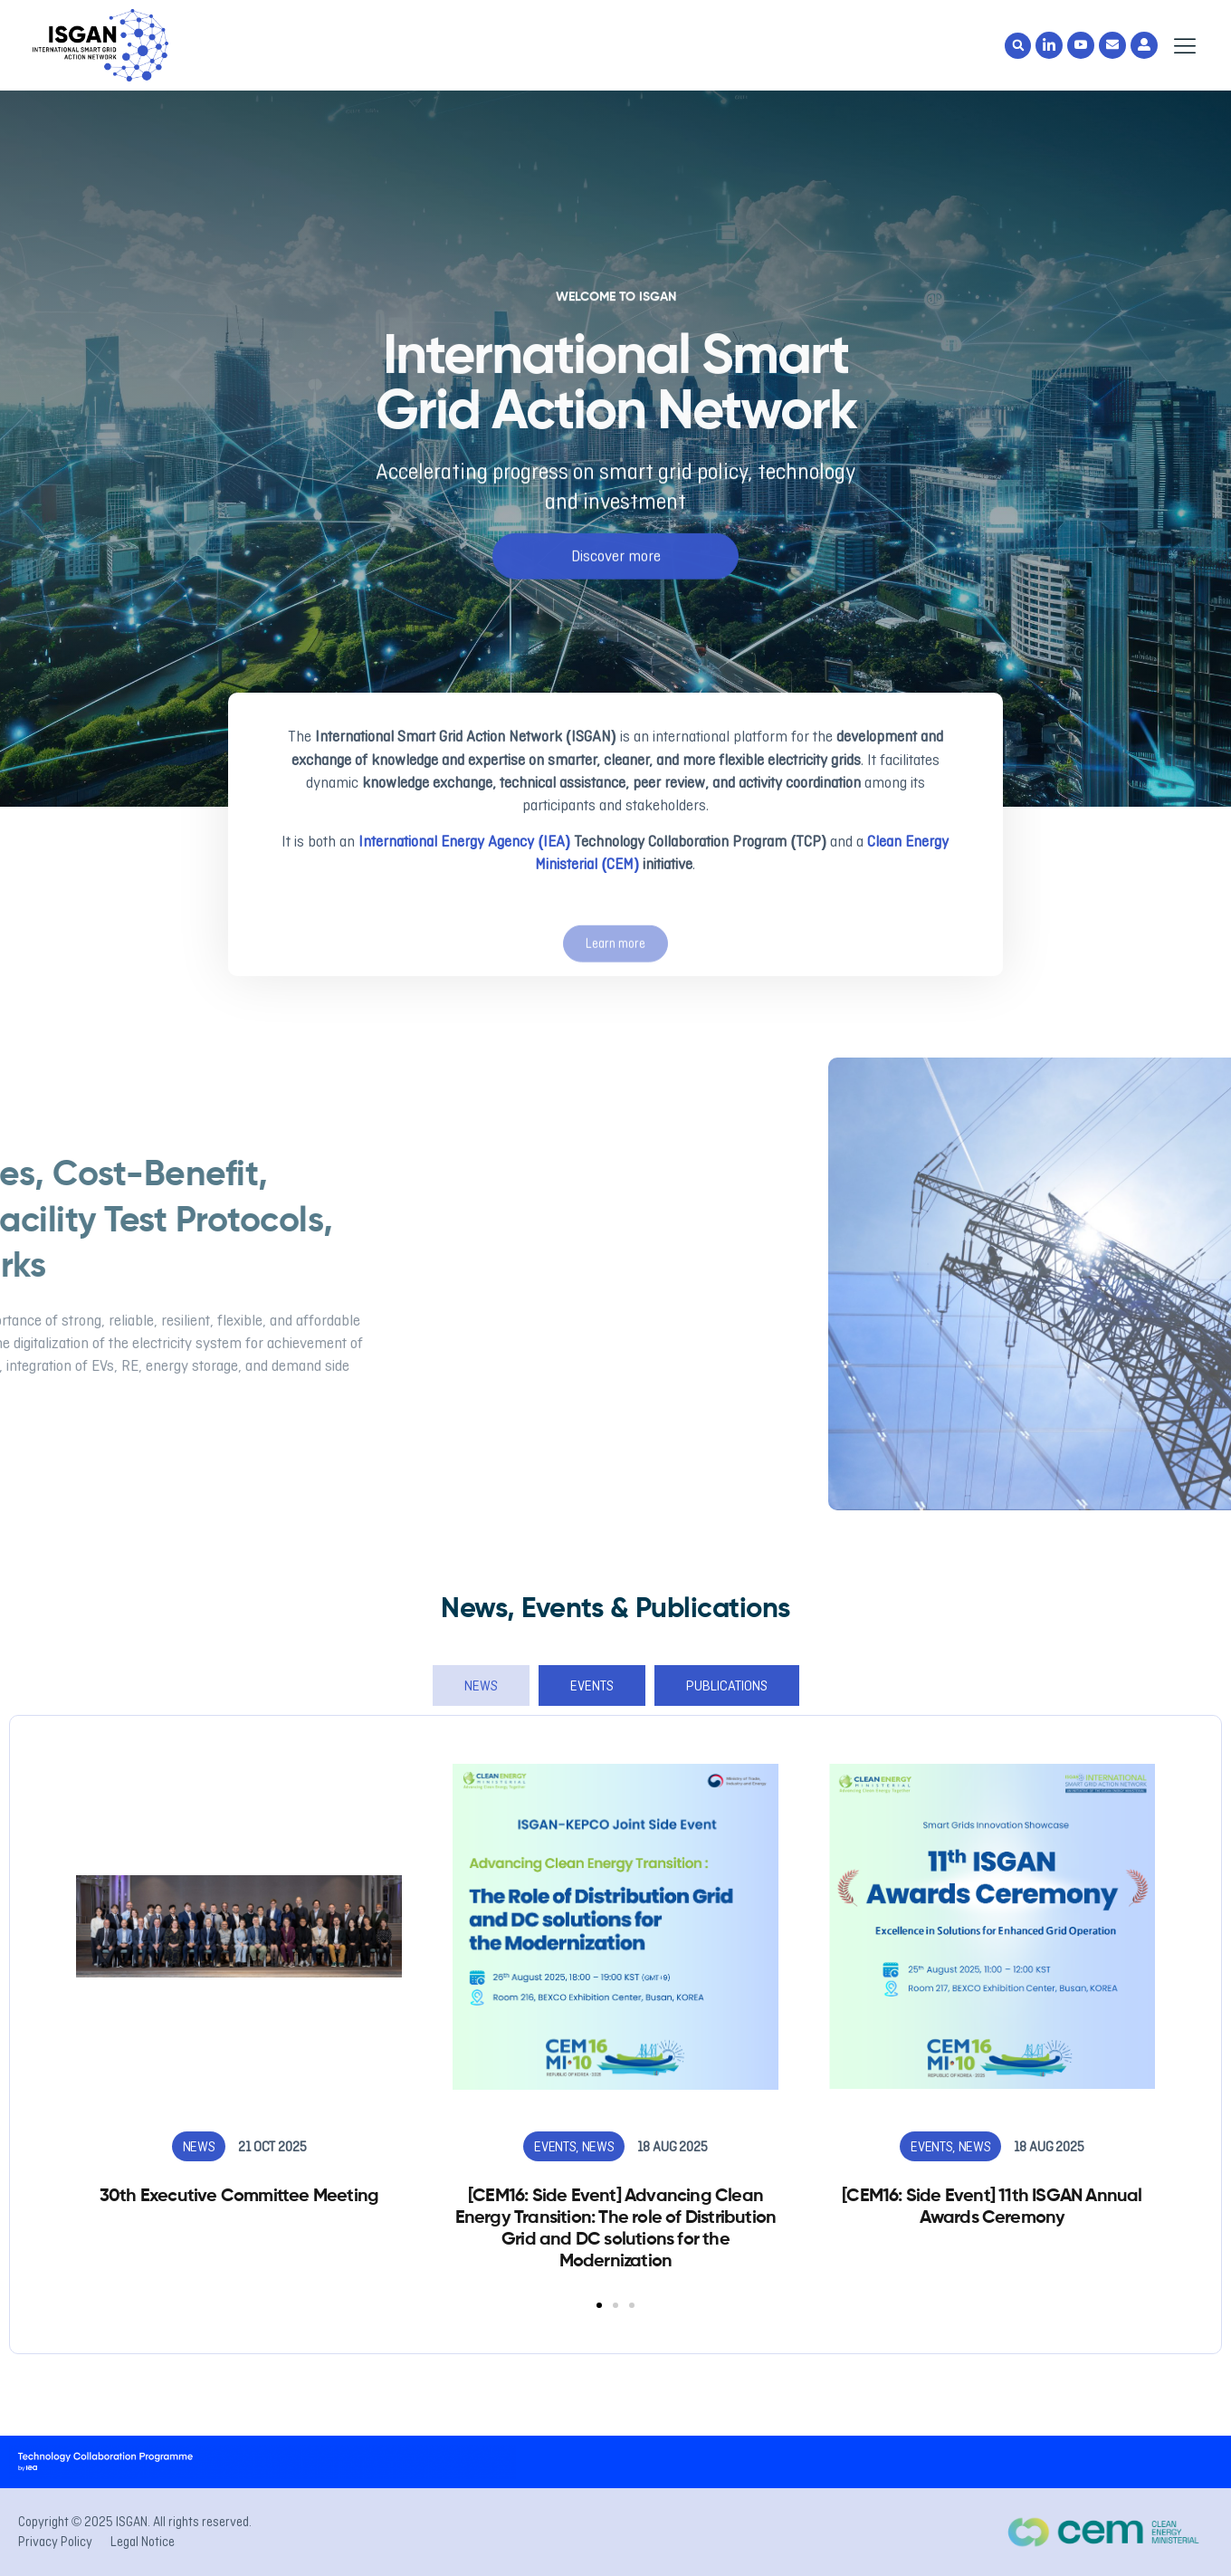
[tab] (481, 1685)
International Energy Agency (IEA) (466, 841)
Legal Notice (142, 2541)
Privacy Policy (55, 2541)
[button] (1018, 46)
